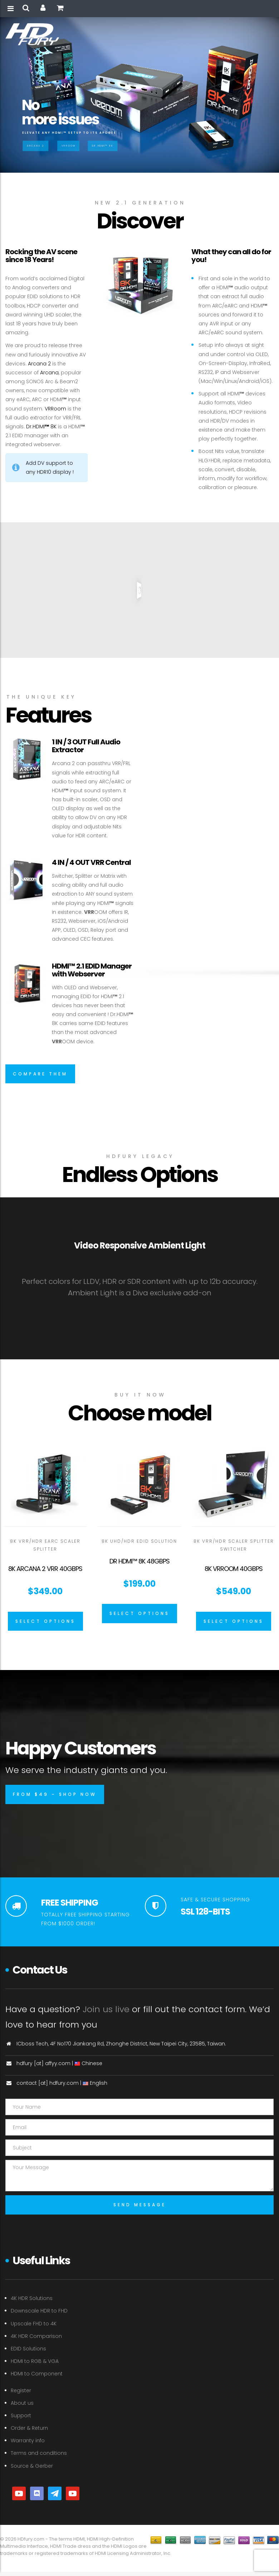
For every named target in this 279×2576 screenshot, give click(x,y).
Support (21, 2415)
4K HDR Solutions (32, 2298)
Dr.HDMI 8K (41, 426)
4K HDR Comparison (36, 2336)
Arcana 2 (35, 145)
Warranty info (28, 2440)
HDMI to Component (37, 2373)
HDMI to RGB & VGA (35, 2361)
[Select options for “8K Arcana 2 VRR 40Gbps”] (45, 1621)
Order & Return (29, 2428)
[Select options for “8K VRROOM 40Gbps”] (233, 1621)
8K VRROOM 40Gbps (234, 1568)
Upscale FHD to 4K (34, 2323)
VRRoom (68, 145)
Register (21, 2390)
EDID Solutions (28, 2348)
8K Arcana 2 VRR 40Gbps (45, 1568)
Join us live (106, 2009)
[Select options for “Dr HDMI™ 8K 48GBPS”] (139, 1613)
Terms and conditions (39, 2453)
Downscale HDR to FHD (39, 2310)
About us (22, 2403)
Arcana (49, 372)
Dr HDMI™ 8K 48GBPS (139, 1561)
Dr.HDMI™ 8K (102, 145)
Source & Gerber (32, 2465)
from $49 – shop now (55, 1794)
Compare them (40, 1074)
